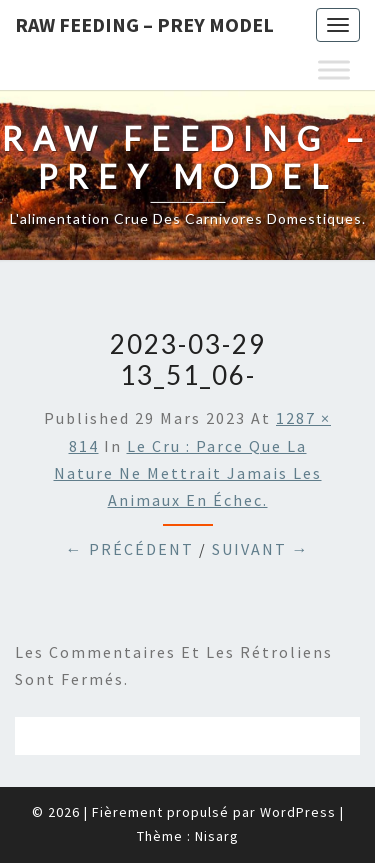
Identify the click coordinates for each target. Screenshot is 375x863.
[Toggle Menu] (334, 69)
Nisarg (217, 836)
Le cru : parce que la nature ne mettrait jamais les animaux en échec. (188, 473)
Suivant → (261, 549)
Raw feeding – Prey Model (144, 24)
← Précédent (130, 549)
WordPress (298, 812)
